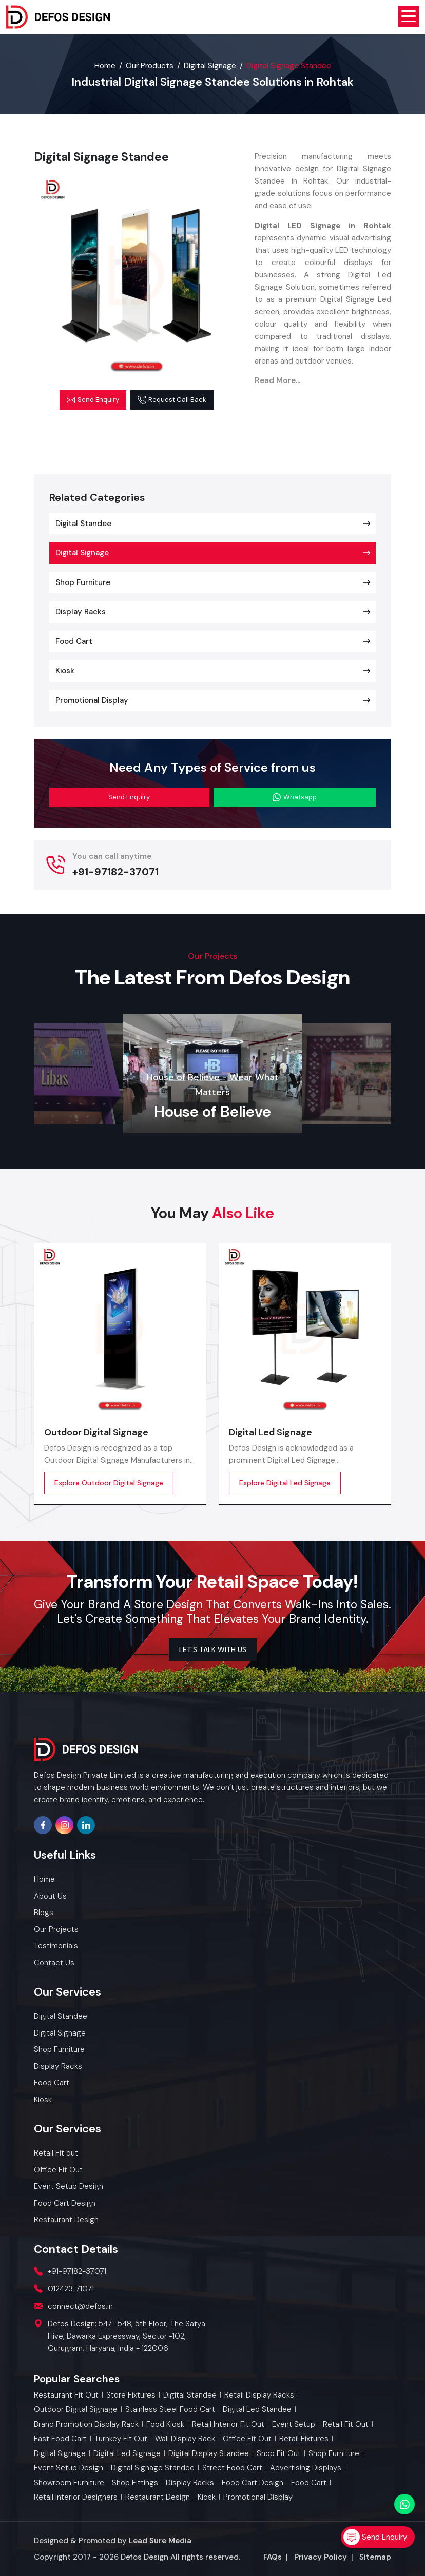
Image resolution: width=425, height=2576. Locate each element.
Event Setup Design (68, 2468)
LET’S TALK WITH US (212, 1649)
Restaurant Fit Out (66, 2395)
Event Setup (293, 2424)
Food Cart (73, 641)
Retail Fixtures (304, 2439)
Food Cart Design (252, 2483)
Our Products (149, 66)
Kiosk (64, 671)
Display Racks (80, 612)
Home (104, 66)
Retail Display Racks (259, 2395)
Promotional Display (91, 700)
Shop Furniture (82, 582)
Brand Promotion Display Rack (86, 2424)
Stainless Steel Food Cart (170, 2409)
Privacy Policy (320, 2557)
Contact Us (54, 1963)
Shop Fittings (135, 2483)
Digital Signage (210, 66)
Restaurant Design (157, 2497)
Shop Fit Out (279, 2454)
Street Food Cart (232, 2468)
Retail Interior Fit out (228, 2424)
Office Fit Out (247, 2439)
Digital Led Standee (257, 2409)
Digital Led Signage (270, 1432)
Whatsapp (295, 797)
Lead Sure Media (160, 2540)
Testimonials (56, 1946)
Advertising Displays (305, 2468)
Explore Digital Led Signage (285, 1482)
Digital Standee (83, 523)
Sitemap (375, 2557)
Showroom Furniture (69, 2483)
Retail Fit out (346, 2424)
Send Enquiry (93, 399)
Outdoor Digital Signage (96, 1432)
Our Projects (56, 1929)
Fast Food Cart (60, 2439)
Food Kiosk (165, 2424)
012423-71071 (71, 2289)
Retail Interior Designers (76, 2497)
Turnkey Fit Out (120, 2439)
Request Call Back (172, 399)
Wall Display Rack (185, 2439)
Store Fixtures (131, 2395)
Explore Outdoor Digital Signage (108, 1482)
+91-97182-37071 (115, 871)
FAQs (272, 2557)
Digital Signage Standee (153, 2468)
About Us (50, 1896)
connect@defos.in (80, 2306)
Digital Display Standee (208, 2454)
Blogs (43, 1912)
